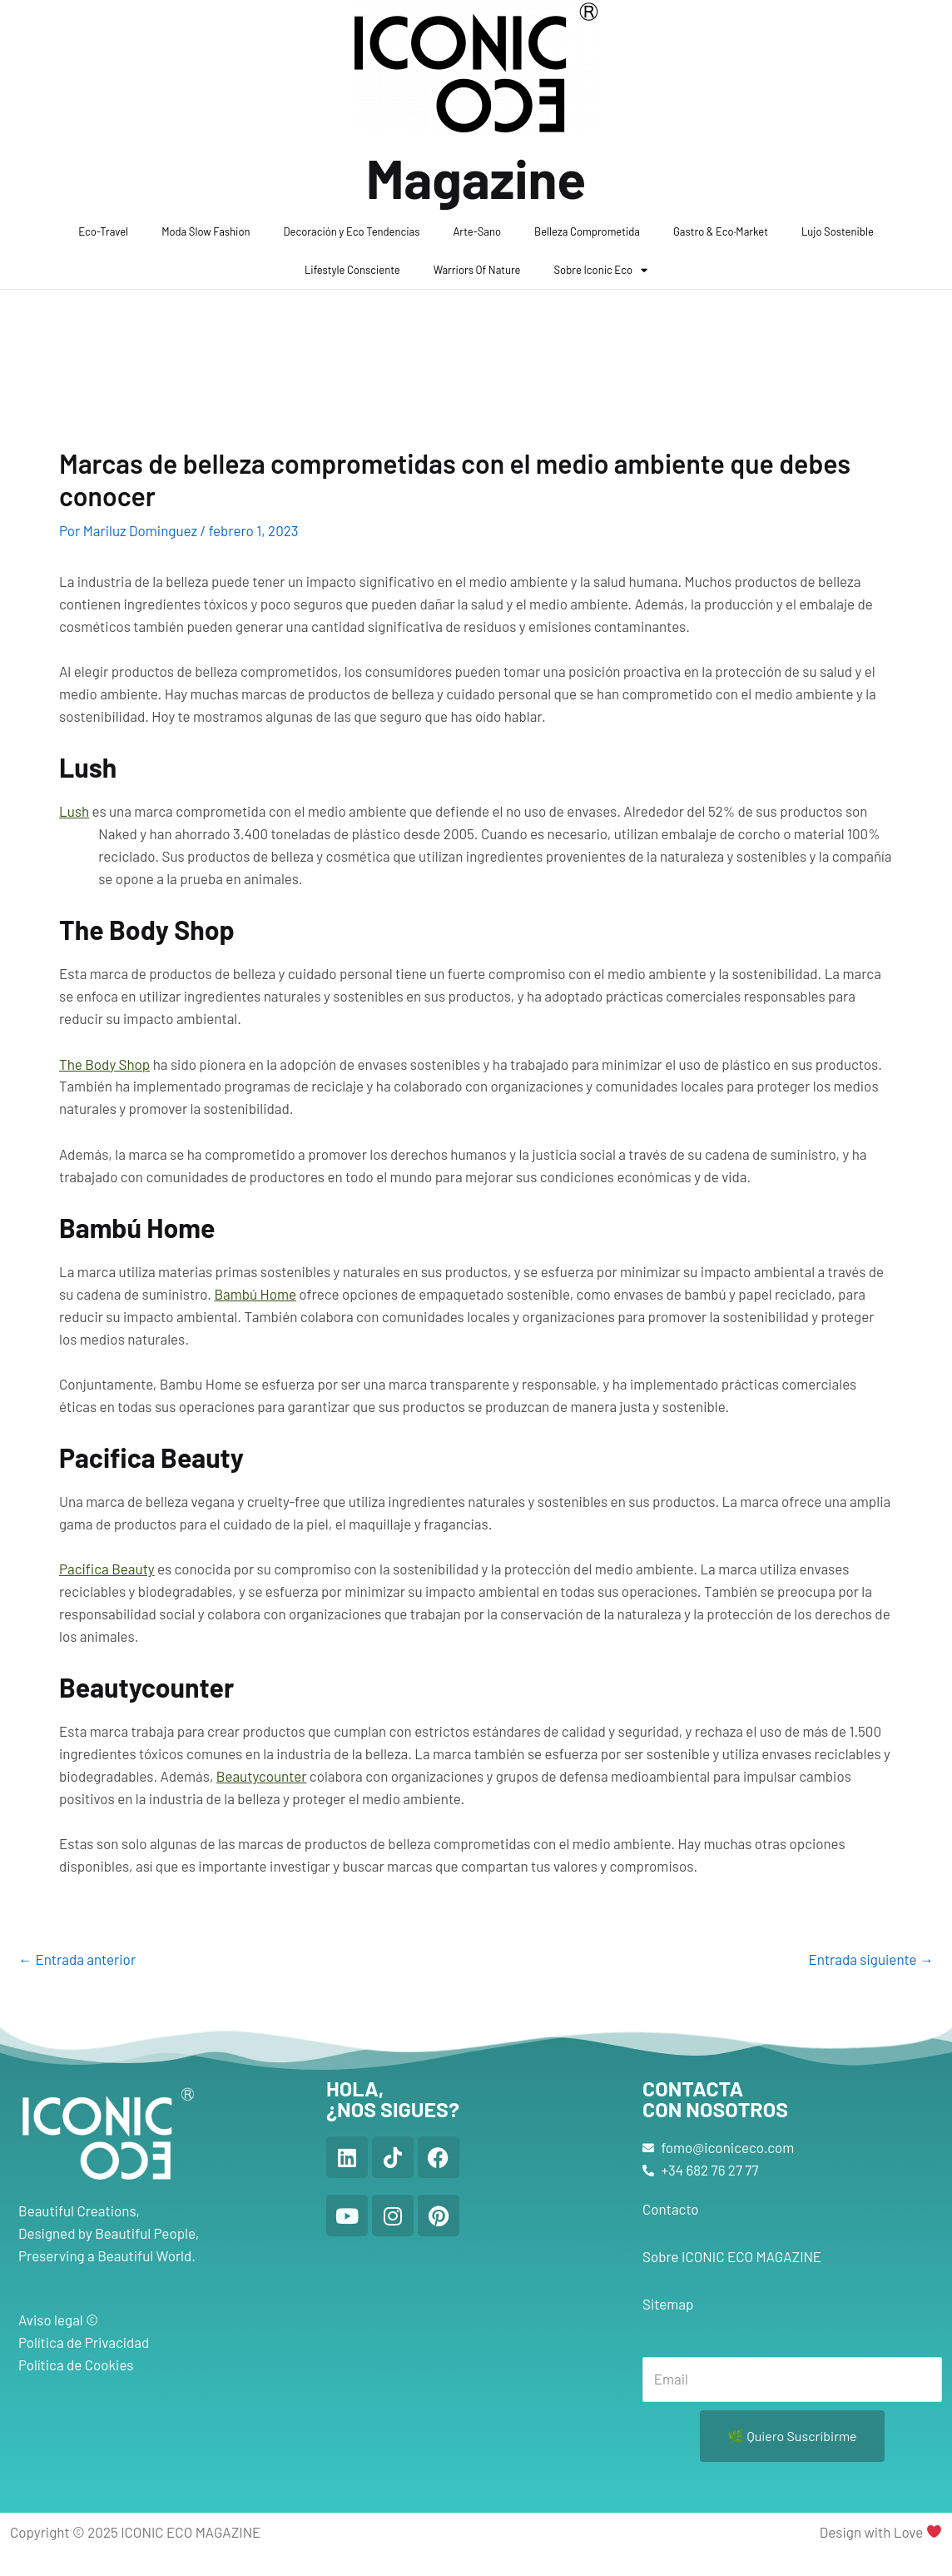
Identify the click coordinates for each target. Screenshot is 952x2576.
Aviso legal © (58, 2319)
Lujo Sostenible (837, 231)
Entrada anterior (77, 1959)
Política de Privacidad (83, 2342)
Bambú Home (255, 1294)
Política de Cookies (76, 2364)
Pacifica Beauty (107, 1568)
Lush (74, 811)
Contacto (670, 2209)
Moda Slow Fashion (205, 231)
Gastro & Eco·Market (720, 231)
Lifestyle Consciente (352, 269)
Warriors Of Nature (477, 269)
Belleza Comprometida (587, 231)
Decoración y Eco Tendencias (352, 231)
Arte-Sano (477, 231)
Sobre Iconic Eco (601, 270)
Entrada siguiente (871, 1959)
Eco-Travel (103, 231)
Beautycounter (261, 1776)
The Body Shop (104, 1064)
